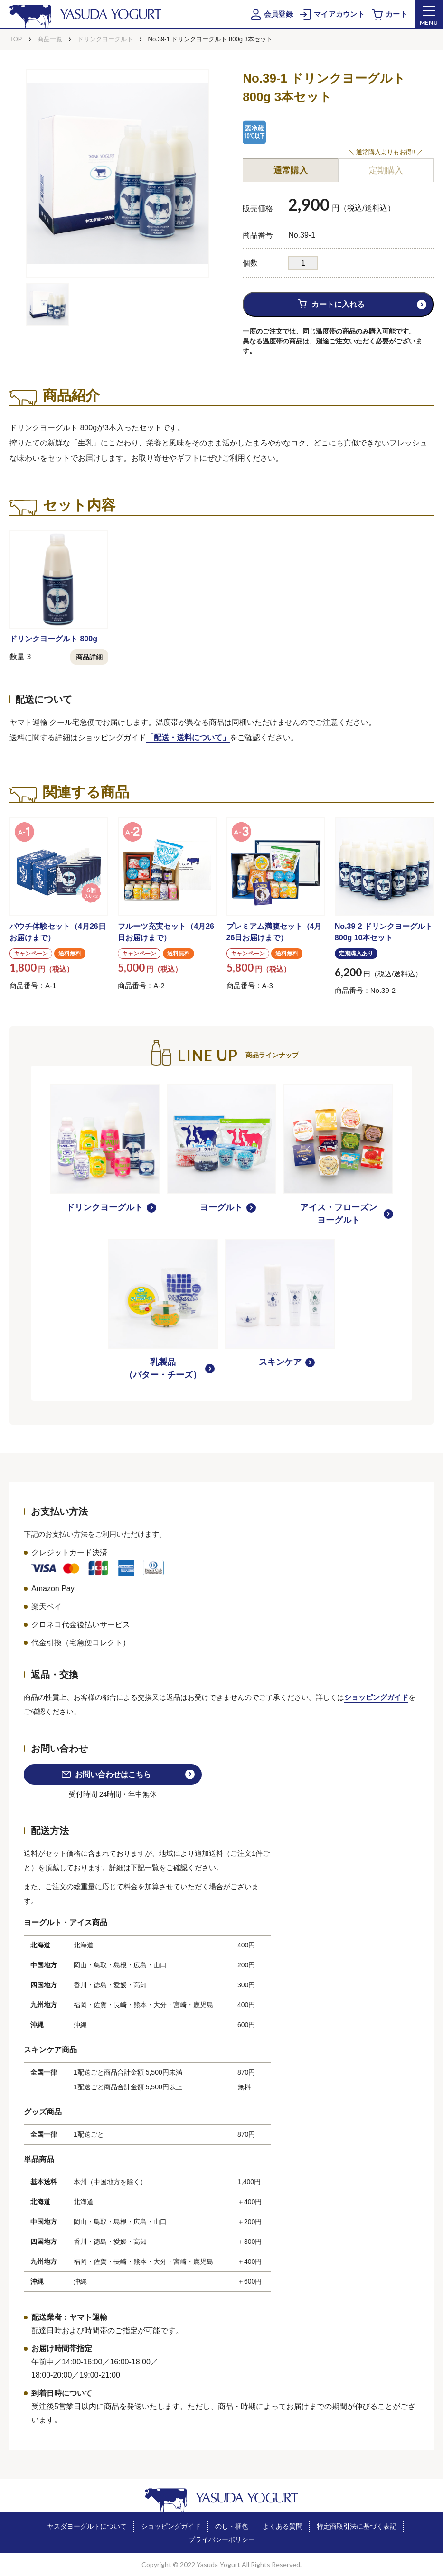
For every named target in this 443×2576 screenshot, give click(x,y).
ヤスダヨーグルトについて (87, 2526)
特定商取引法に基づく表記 (356, 2526)
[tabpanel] (117, 173)
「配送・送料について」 (188, 737)
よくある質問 (282, 2526)
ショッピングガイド (376, 1697)
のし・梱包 (231, 2526)
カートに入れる (338, 304)
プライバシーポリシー (222, 2539)
